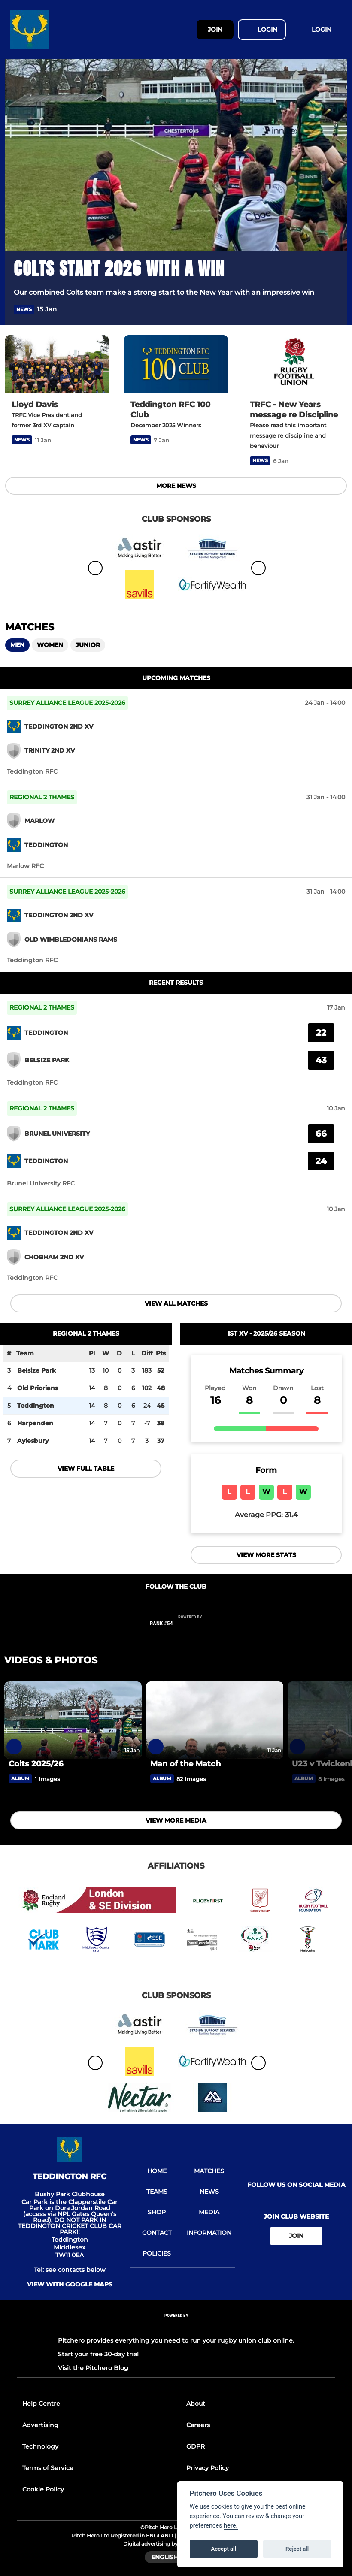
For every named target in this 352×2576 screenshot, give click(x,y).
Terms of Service (47, 2468)
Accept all (223, 2549)
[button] (333, 309)
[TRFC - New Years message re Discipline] (295, 364)
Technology (40, 2446)
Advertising (40, 2425)
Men (17, 645)
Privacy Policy (207, 2468)
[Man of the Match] (214, 1720)
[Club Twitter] (176, 1603)
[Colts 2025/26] (73, 1720)
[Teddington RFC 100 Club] (176, 364)
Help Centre (41, 2403)
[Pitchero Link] (195, 1627)
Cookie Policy (43, 2489)
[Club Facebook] (158, 1603)
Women (50, 645)
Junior (88, 645)
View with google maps (69, 2284)
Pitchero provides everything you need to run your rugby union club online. (176, 2340)
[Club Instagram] (194, 1603)
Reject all (297, 2549)
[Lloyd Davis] (57, 364)
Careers (198, 2425)
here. (231, 2525)
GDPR (195, 2446)
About (195, 2403)
